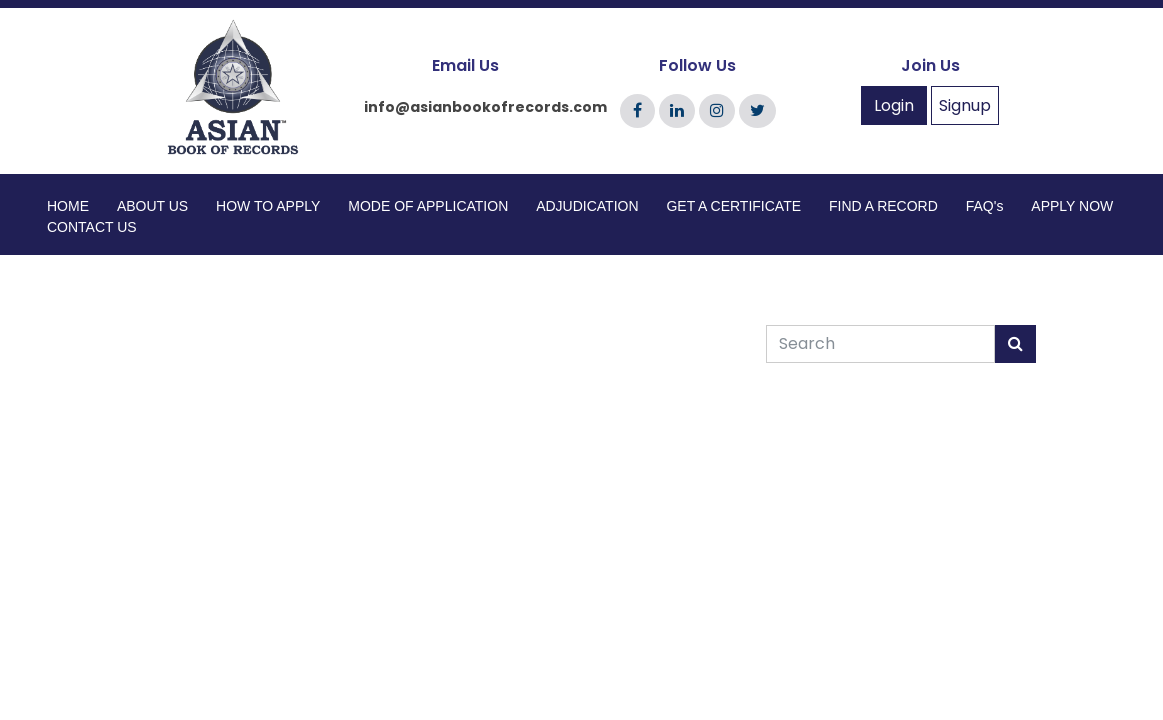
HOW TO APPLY (268, 206)
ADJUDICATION (587, 206)
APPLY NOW (1072, 206)
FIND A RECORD (883, 206)
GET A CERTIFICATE (733, 206)
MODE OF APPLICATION (428, 206)
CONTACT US (92, 227)
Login (894, 105)
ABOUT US (152, 206)
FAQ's (985, 206)
